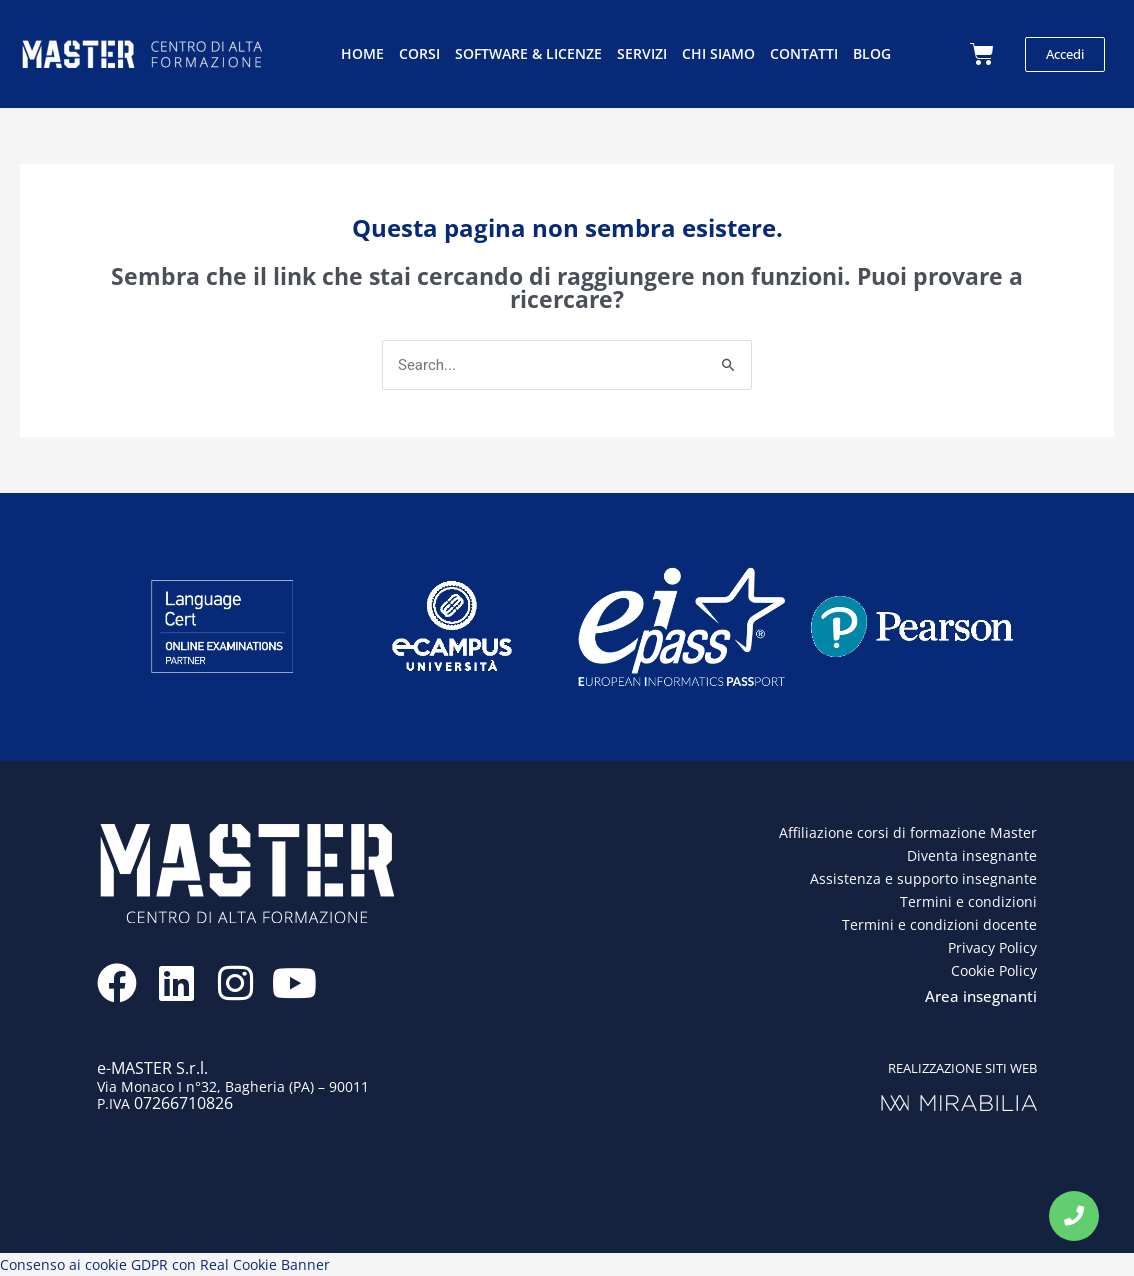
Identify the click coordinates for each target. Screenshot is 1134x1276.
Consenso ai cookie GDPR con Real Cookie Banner (165, 1264)
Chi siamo (718, 53)
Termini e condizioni (968, 901)
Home (362, 53)
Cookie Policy (994, 970)
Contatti (804, 53)
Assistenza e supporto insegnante (923, 878)
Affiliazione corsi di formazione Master (908, 832)
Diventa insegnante (972, 855)
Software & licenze (528, 53)
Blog (872, 53)
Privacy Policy (992, 947)
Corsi (419, 53)
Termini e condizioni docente (939, 924)
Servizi (642, 53)
